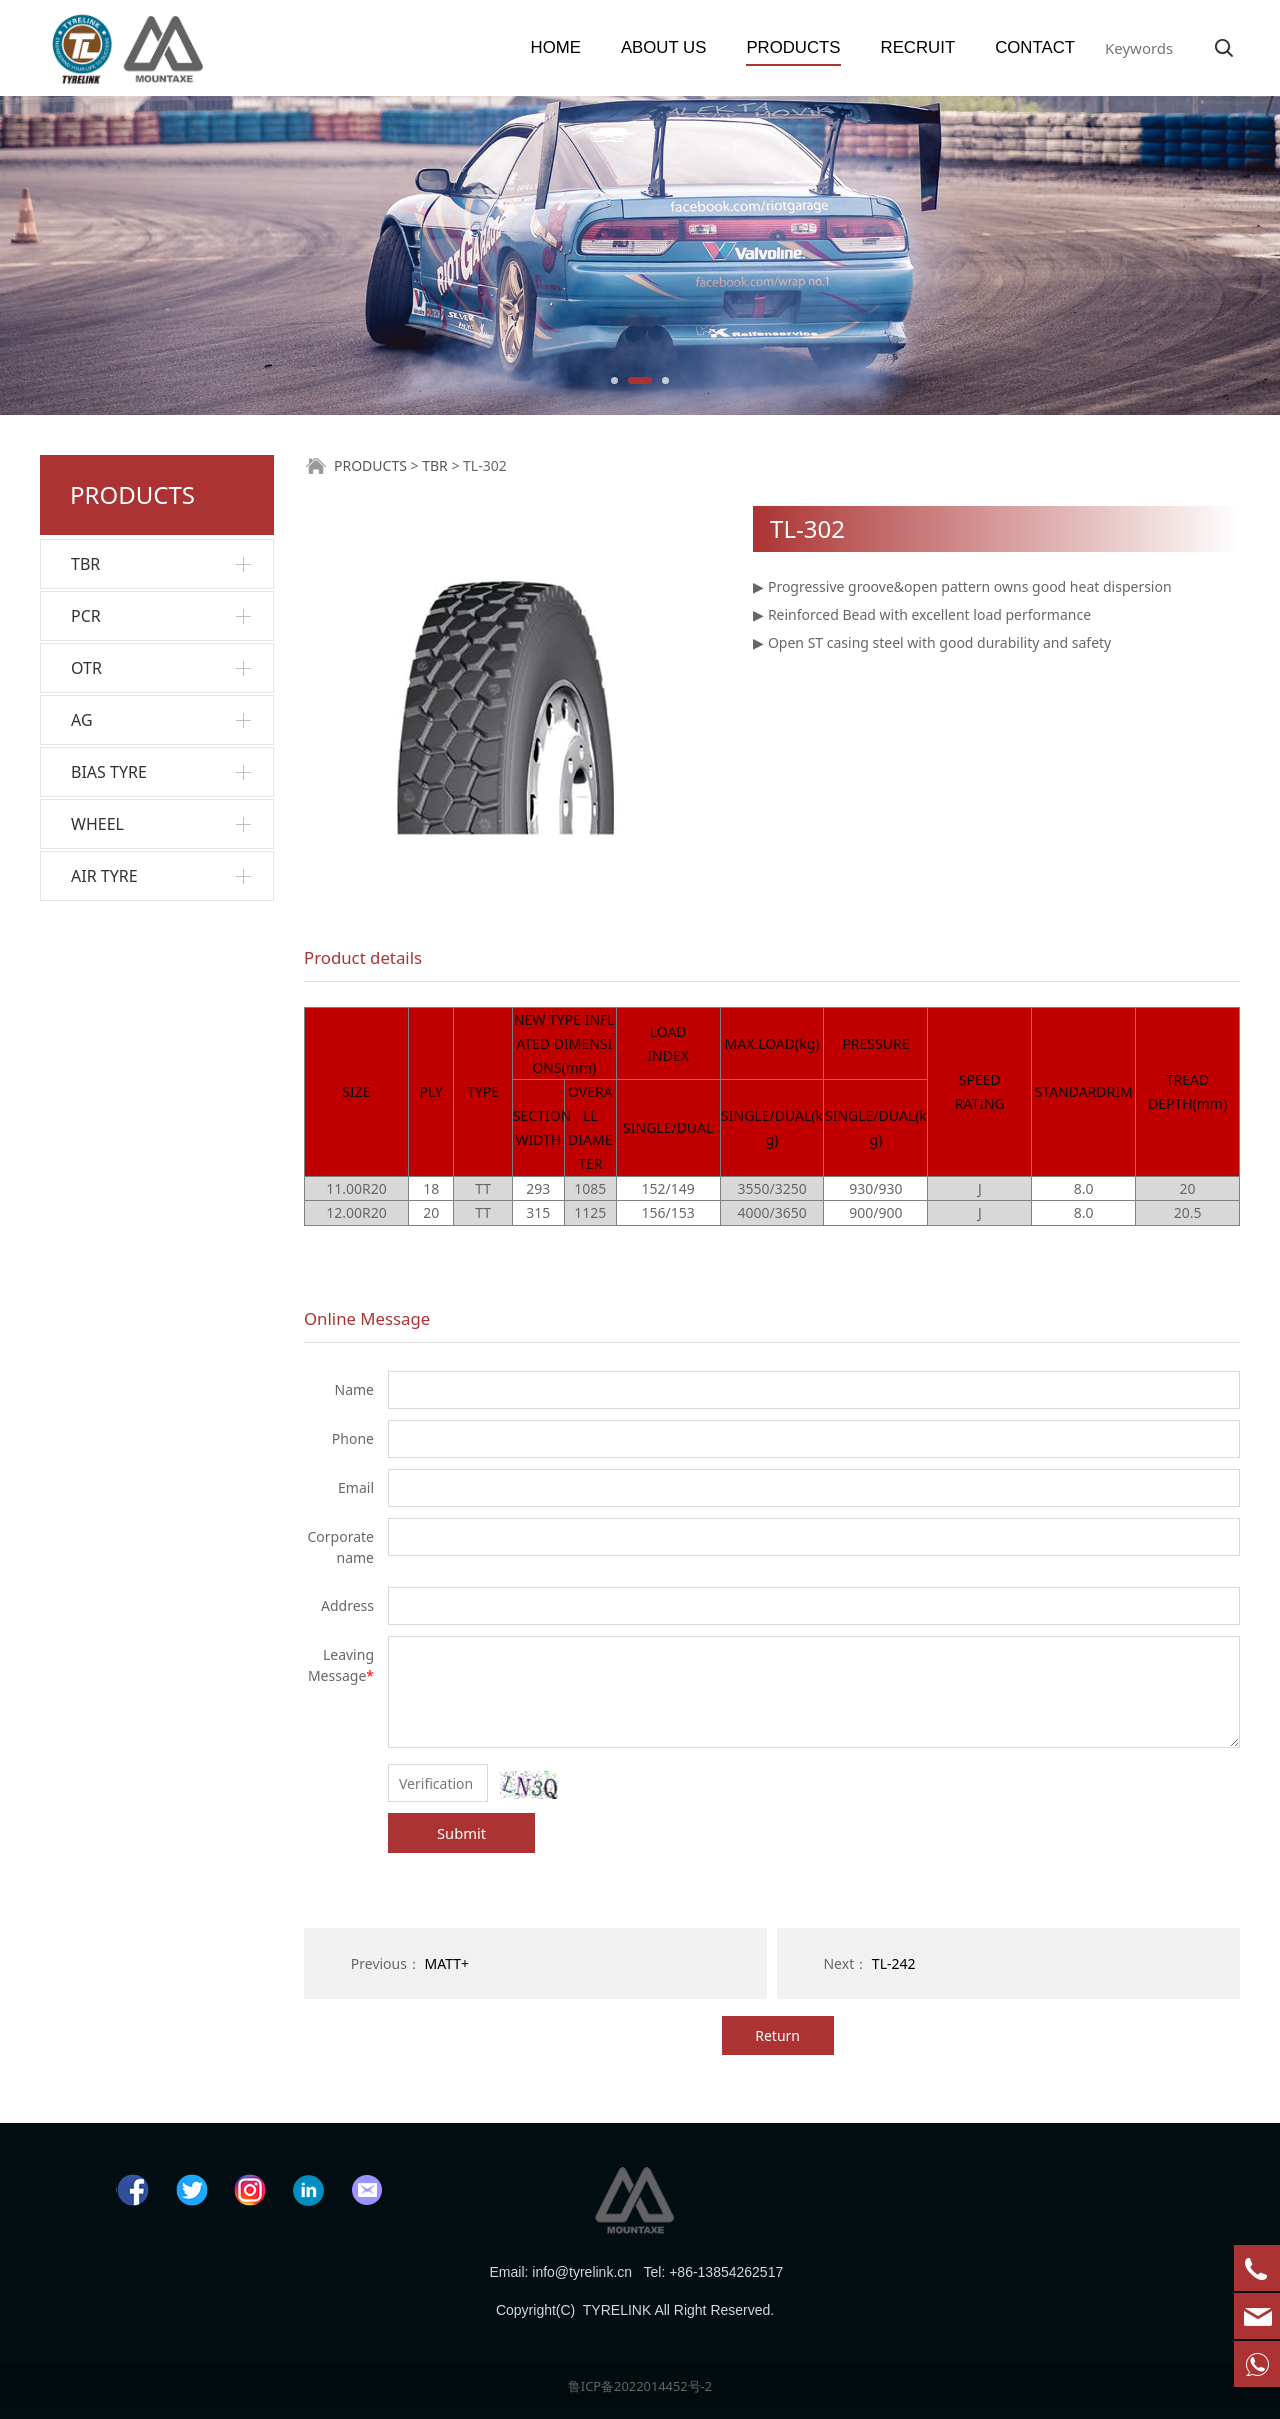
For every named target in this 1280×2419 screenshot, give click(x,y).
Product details (363, 957)
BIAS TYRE (109, 772)
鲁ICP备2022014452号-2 (640, 2386)
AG (82, 720)
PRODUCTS (793, 47)
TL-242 (894, 1963)
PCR (86, 616)
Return (777, 2035)
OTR (86, 668)
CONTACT (1035, 47)
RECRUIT (918, 47)
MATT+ (447, 1963)
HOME (556, 47)
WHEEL (97, 824)
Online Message (367, 1318)
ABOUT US (663, 47)
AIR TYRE (104, 876)
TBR (85, 564)
